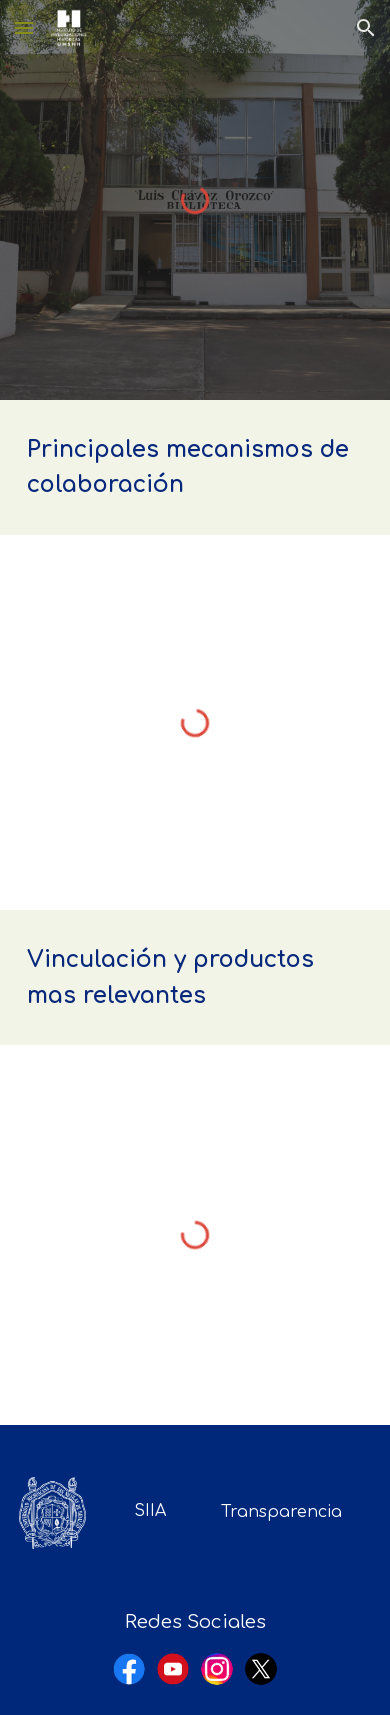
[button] (24, 27)
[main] (195, 467)
